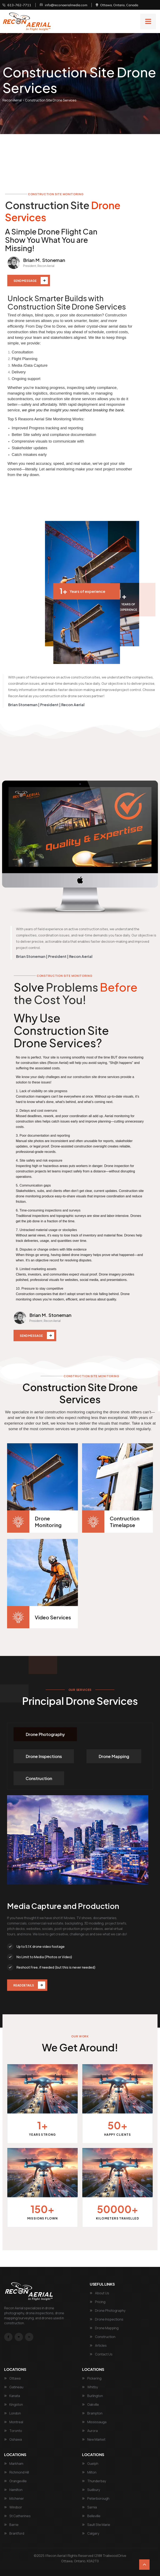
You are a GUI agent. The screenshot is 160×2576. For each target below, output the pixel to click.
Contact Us (101, 2354)
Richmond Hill (16, 2472)
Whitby (90, 2387)
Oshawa (13, 2439)
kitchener (14, 2498)
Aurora (90, 2430)
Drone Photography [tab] (45, 1734)
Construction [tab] (39, 1778)
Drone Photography (107, 2310)
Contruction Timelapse (124, 1521)
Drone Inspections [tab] (44, 1756)
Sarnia (89, 2507)
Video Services (53, 1617)
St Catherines (17, 2516)
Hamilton (13, 2489)
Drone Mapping (104, 2328)
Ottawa (12, 2378)
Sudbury (91, 2489)
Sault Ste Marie (96, 2524)
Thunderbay (94, 2481)
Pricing (97, 2301)
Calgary (90, 2533)
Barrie (11, 2524)
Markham (13, 2463)
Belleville (91, 2516)
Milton (89, 2472)
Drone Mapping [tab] (114, 1756)
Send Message (31, 280)
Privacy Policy (80, 2566)
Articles (98, 2345)
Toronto (13, 2430)
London (12, 2413)
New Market (93, 2439)
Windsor (13, 2507)
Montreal (13, 2422)
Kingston (13, 2404)
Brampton (92, 2413)
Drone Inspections (106, 2319)
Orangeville (15, 2481)
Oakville (90, 2404)
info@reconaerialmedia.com (66, 5)
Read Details (29, 1985)
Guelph (90, 2463)
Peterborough (95, 2498)
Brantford (14, 2533)
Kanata (12, 2395)
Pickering (91, 2378)
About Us (99, 2293)
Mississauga (94, 2422)
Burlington (92, 2395)
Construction (102, 2336)
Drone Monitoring (48, 1521)
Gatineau (13, 2387)
